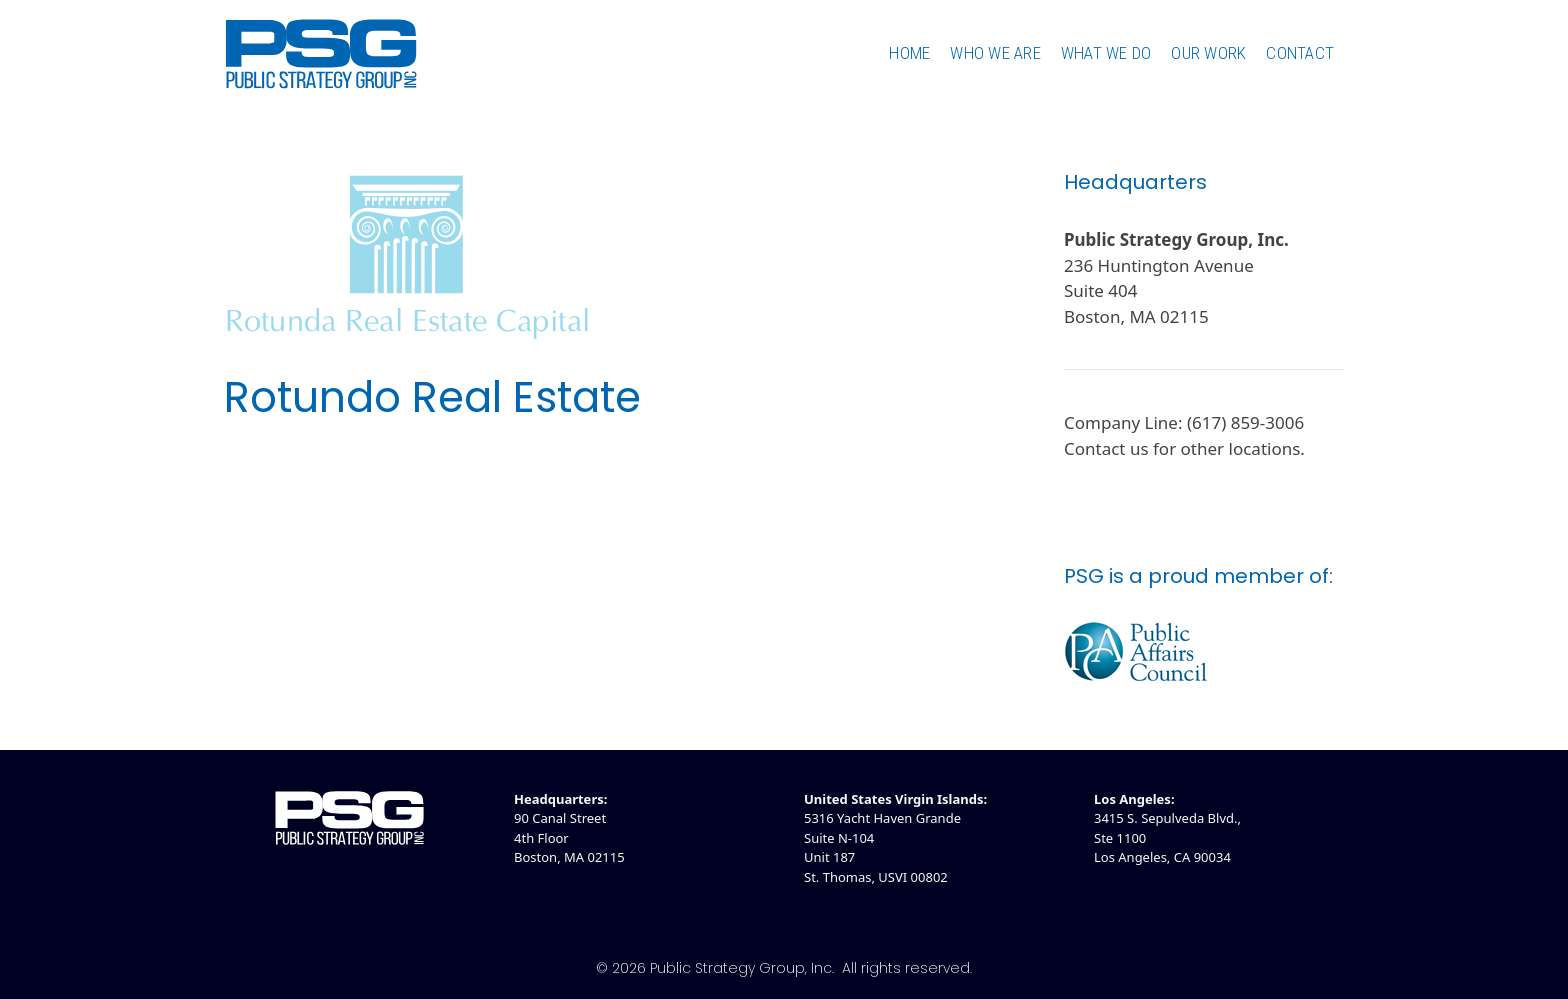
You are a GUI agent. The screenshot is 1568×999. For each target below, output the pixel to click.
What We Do (1106, 53)
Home (909, 53)
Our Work (1208, 53)
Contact (1300, 53)
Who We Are (995, 53)
